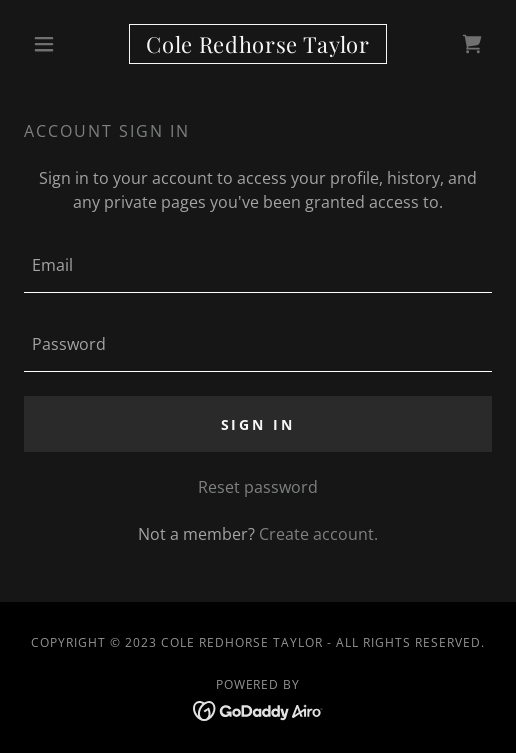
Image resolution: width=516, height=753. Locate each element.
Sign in (258, 424)
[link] (258, 44)
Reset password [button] (258, 487)
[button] (59, 44)
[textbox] (258, 265)
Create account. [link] (318, 534)
